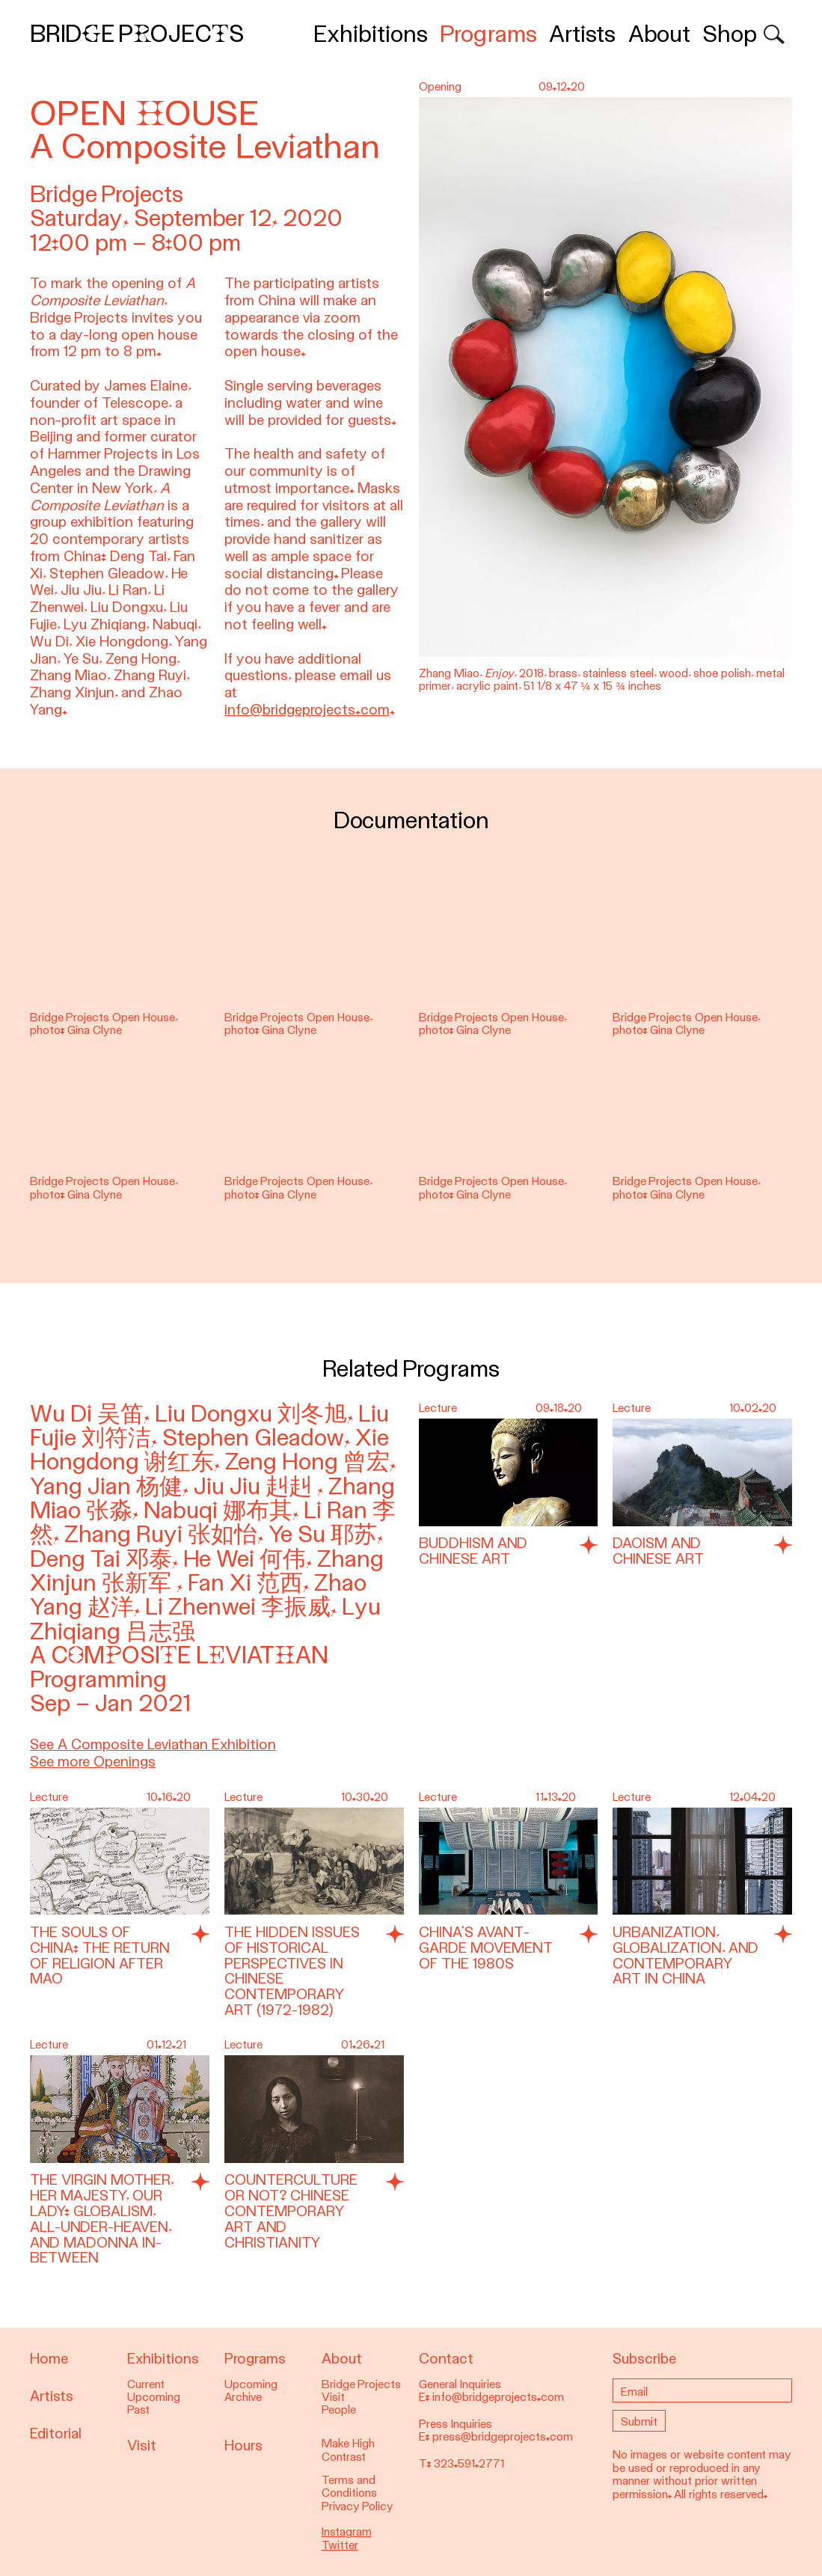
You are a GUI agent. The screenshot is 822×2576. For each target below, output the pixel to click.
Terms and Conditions (349, 2486)
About (659, 34)
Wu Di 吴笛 (87, 1414)
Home (49, 2358)
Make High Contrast (348, 2450)
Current (146, 2384)
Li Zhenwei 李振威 (238, 1607)
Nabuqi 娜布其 (218, 1510)
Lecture (438, 1408)
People (339, 2410)
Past (138, 2410)
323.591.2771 (469, 2464)
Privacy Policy (357, 2506)
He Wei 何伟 (244, 1559)
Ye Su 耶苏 (323, 1534)
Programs (488, 34)
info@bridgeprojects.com (307, 709)
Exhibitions (370, 34)
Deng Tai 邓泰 (101, 1559)
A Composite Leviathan (179, 1655)
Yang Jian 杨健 (106, 1486)
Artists (582, 34)
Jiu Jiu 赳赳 (255, 1486)
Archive (243, 2397)
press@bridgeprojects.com (502, 2437)
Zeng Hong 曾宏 (307, 1461)
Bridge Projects (137, 34)
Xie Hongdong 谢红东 (209, 1449)
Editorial (56, 2433)
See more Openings (93, 1761)
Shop (729, 34)
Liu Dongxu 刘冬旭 (251, 1414)
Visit (141, 2445)
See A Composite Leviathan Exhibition (153, 1744)
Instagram (347, 2532)
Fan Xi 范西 (245, 1583)
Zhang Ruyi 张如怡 (160, 1534)
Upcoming (153, 2397)
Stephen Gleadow (253, 1437)
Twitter (340, 2545)
